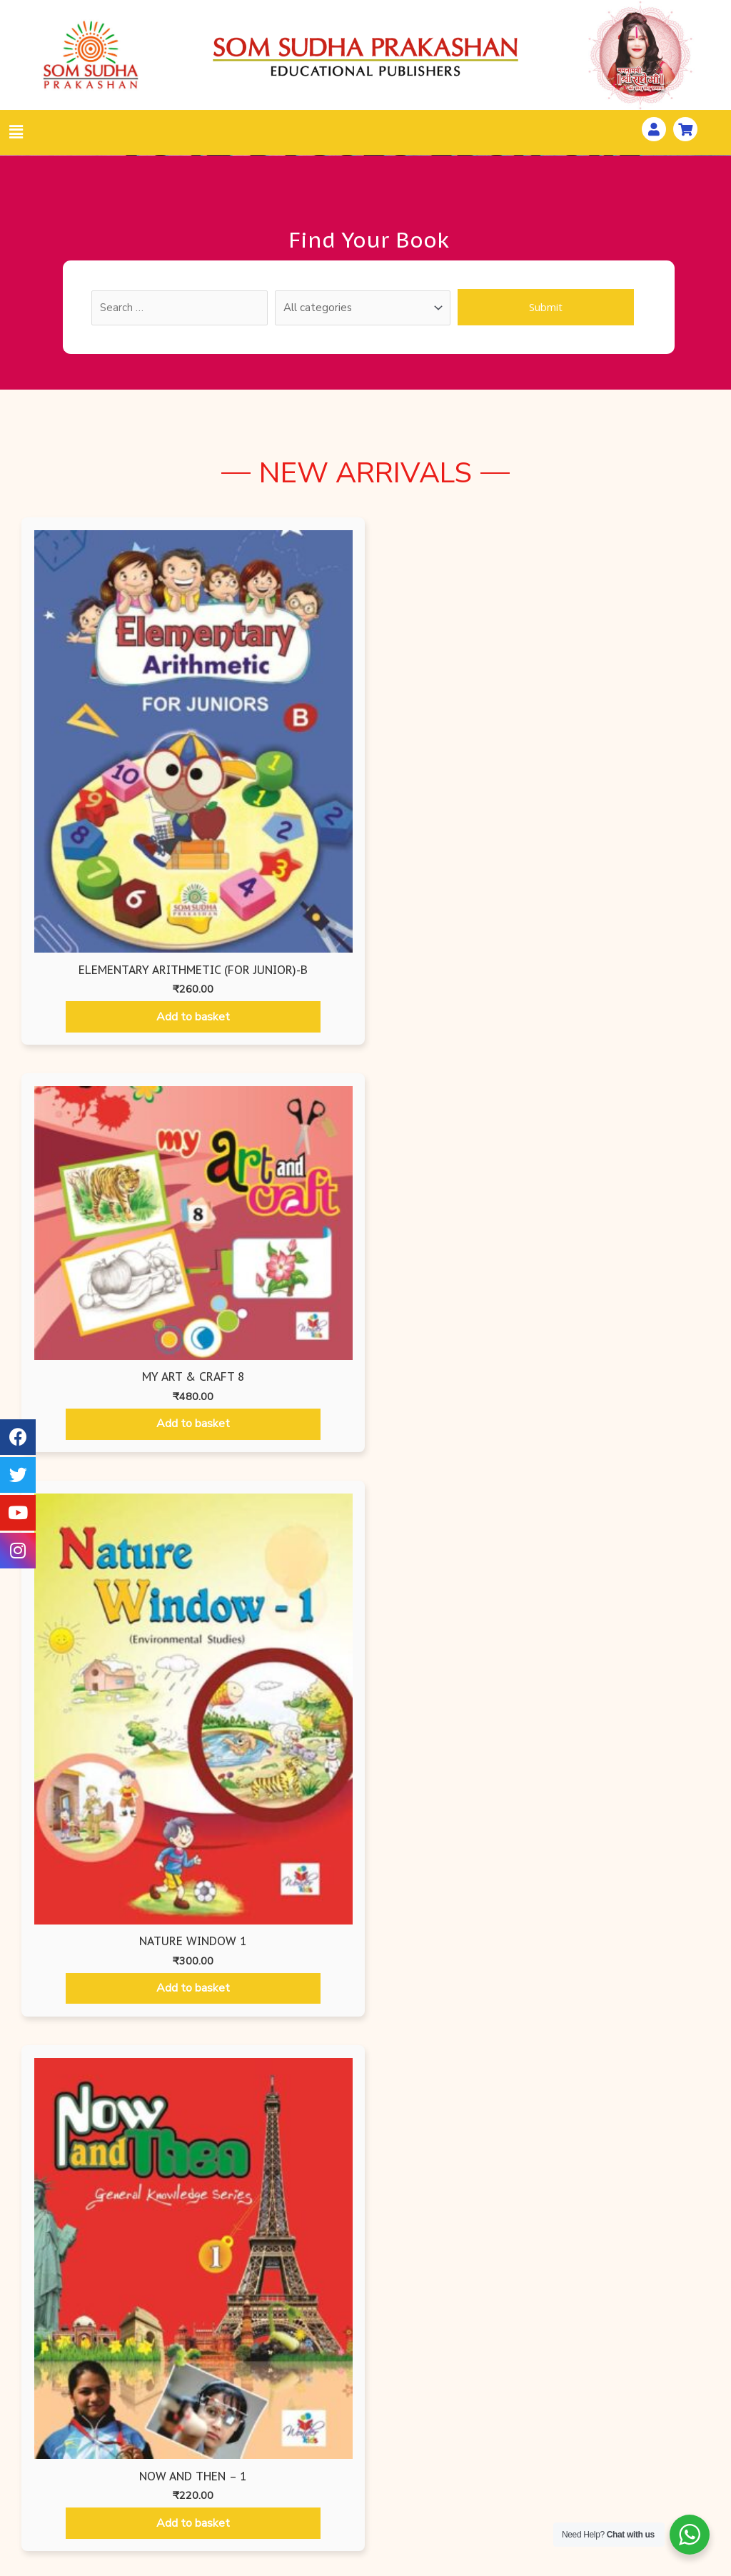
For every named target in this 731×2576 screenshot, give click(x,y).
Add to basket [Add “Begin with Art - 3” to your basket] (453, 1272)
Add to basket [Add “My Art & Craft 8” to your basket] (278, 724)
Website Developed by (467, 2567)
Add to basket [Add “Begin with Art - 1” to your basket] (103, 1274)
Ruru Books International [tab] (251, 1019)
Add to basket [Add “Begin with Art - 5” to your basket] (103, 1537)
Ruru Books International (228, 2503)
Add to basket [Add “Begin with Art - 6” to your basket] (278, 1609)
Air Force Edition (227, 2452)
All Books (90, 2426)
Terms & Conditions (498, 2483)
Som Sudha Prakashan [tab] (658, 1019)
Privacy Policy (498, 2420)
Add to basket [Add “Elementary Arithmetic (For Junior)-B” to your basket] (102, 817)
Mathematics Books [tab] (465, 1019)
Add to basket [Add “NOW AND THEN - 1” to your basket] (629, 779)
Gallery (636, 2472)
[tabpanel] (365, 1379)
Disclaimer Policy (498, 2509)
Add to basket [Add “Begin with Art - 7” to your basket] (453, 1609)
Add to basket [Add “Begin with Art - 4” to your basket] (628, 1272)
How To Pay (636, 2446)
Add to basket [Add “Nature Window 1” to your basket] (453, 791)
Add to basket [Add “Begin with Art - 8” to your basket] (628, 1607)
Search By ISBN (90, 2452)
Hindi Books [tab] (566, 1019)
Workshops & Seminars (636, 2420)
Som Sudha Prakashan (228, 2477)
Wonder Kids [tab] (365, 1019)
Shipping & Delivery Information (499, 2451)
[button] (365, 2221)
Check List (90, 2503)
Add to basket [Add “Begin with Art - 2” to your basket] (278, 1274)
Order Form (90, 2477)
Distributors (636, 2497)
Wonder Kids (228, 2426)
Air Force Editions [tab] (48, 1019)
